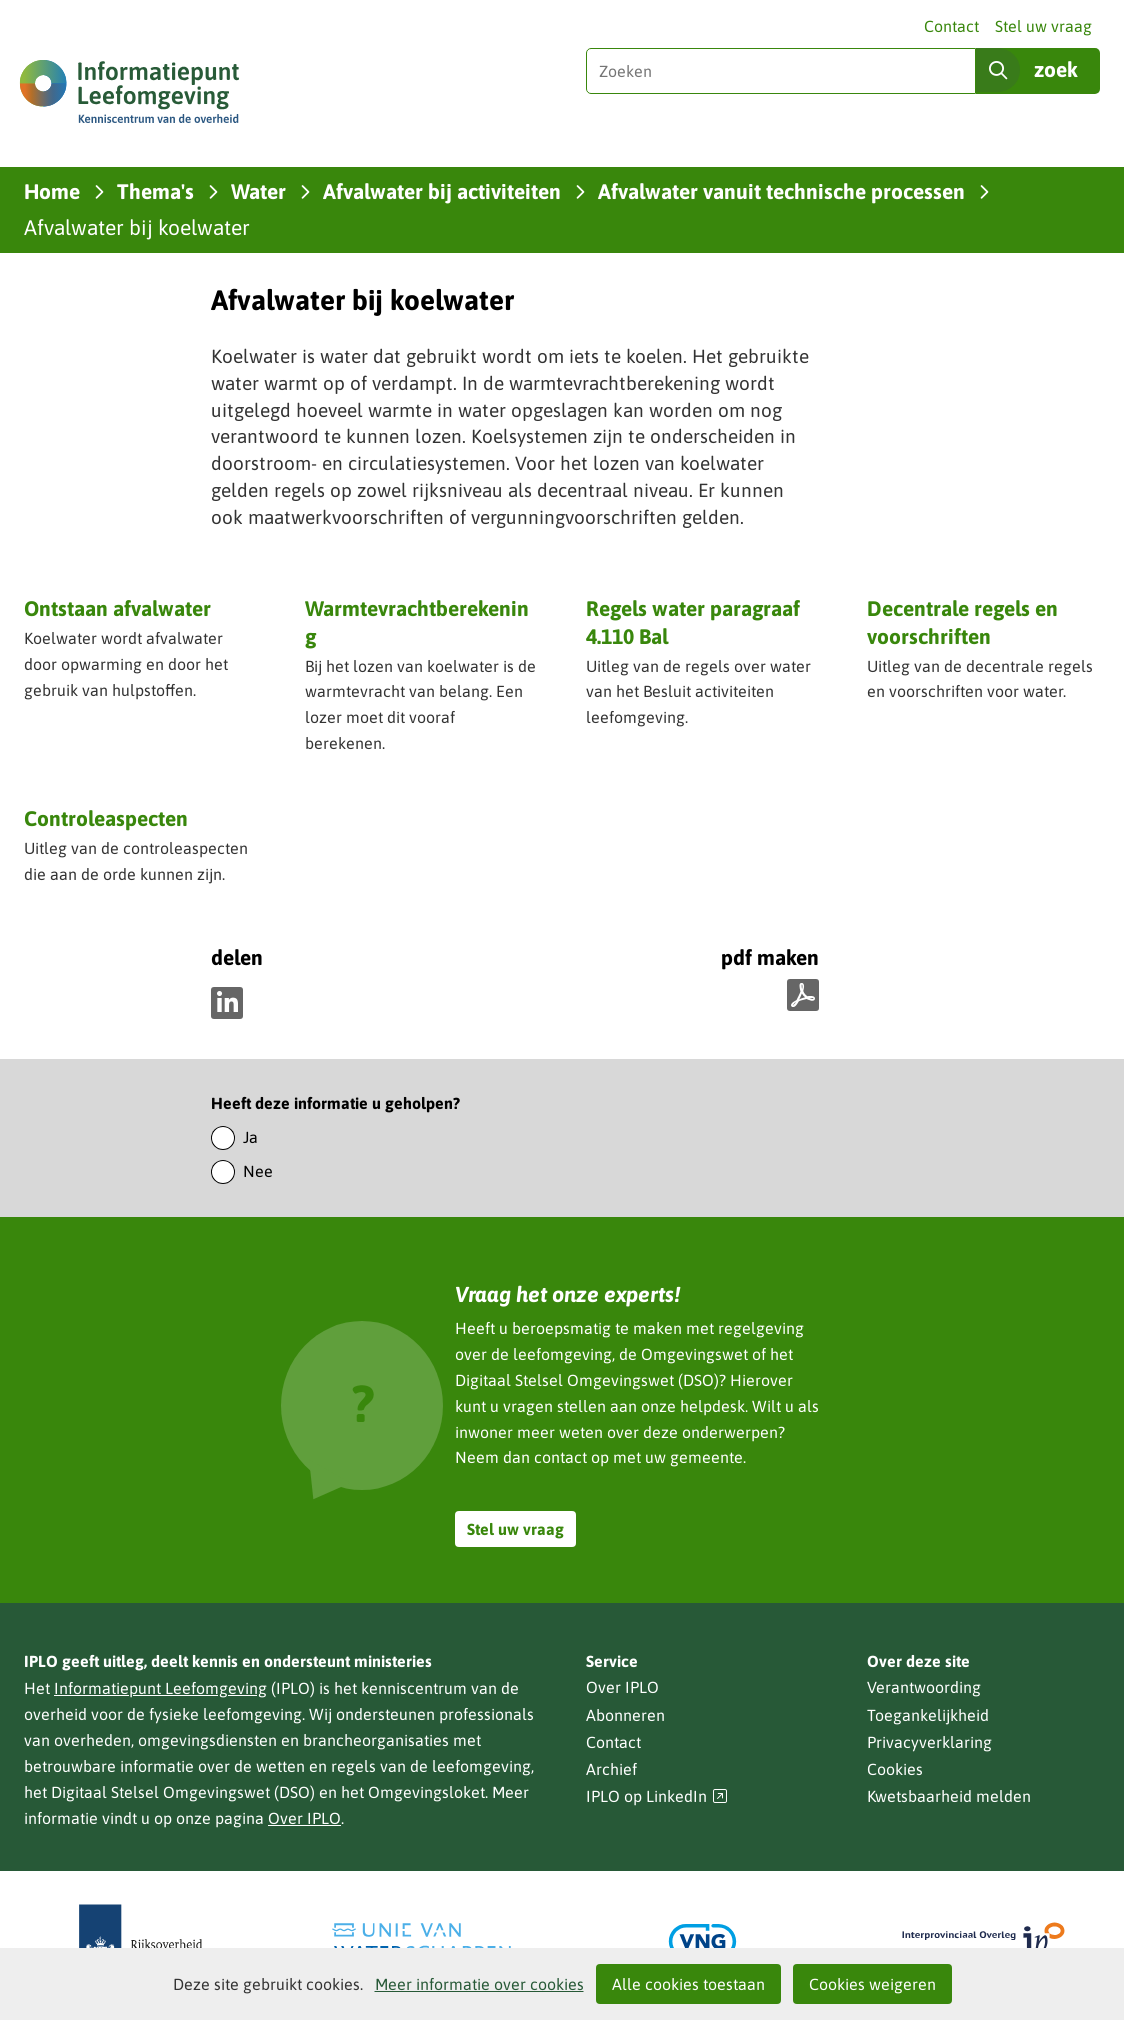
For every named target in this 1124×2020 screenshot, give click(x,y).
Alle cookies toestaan (688, 1984)
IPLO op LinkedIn (657, 1796)
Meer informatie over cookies (479, 1984)
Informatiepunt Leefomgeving (160, 1688)
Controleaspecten (106, 818)
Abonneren (625, 1715)
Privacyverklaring (929, 1742)
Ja (250, 1137)
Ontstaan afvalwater (117, 608)
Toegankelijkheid (928, 1715)
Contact (951, 26)
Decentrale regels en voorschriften (962, 621)
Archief (611, 1769)
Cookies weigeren (872, 1984)
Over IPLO (304, 1818)
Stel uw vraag (1043, 26)
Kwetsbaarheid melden (949, 1796)
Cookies (895, 1769)
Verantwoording (924, 1687)
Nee (258, 1171)
